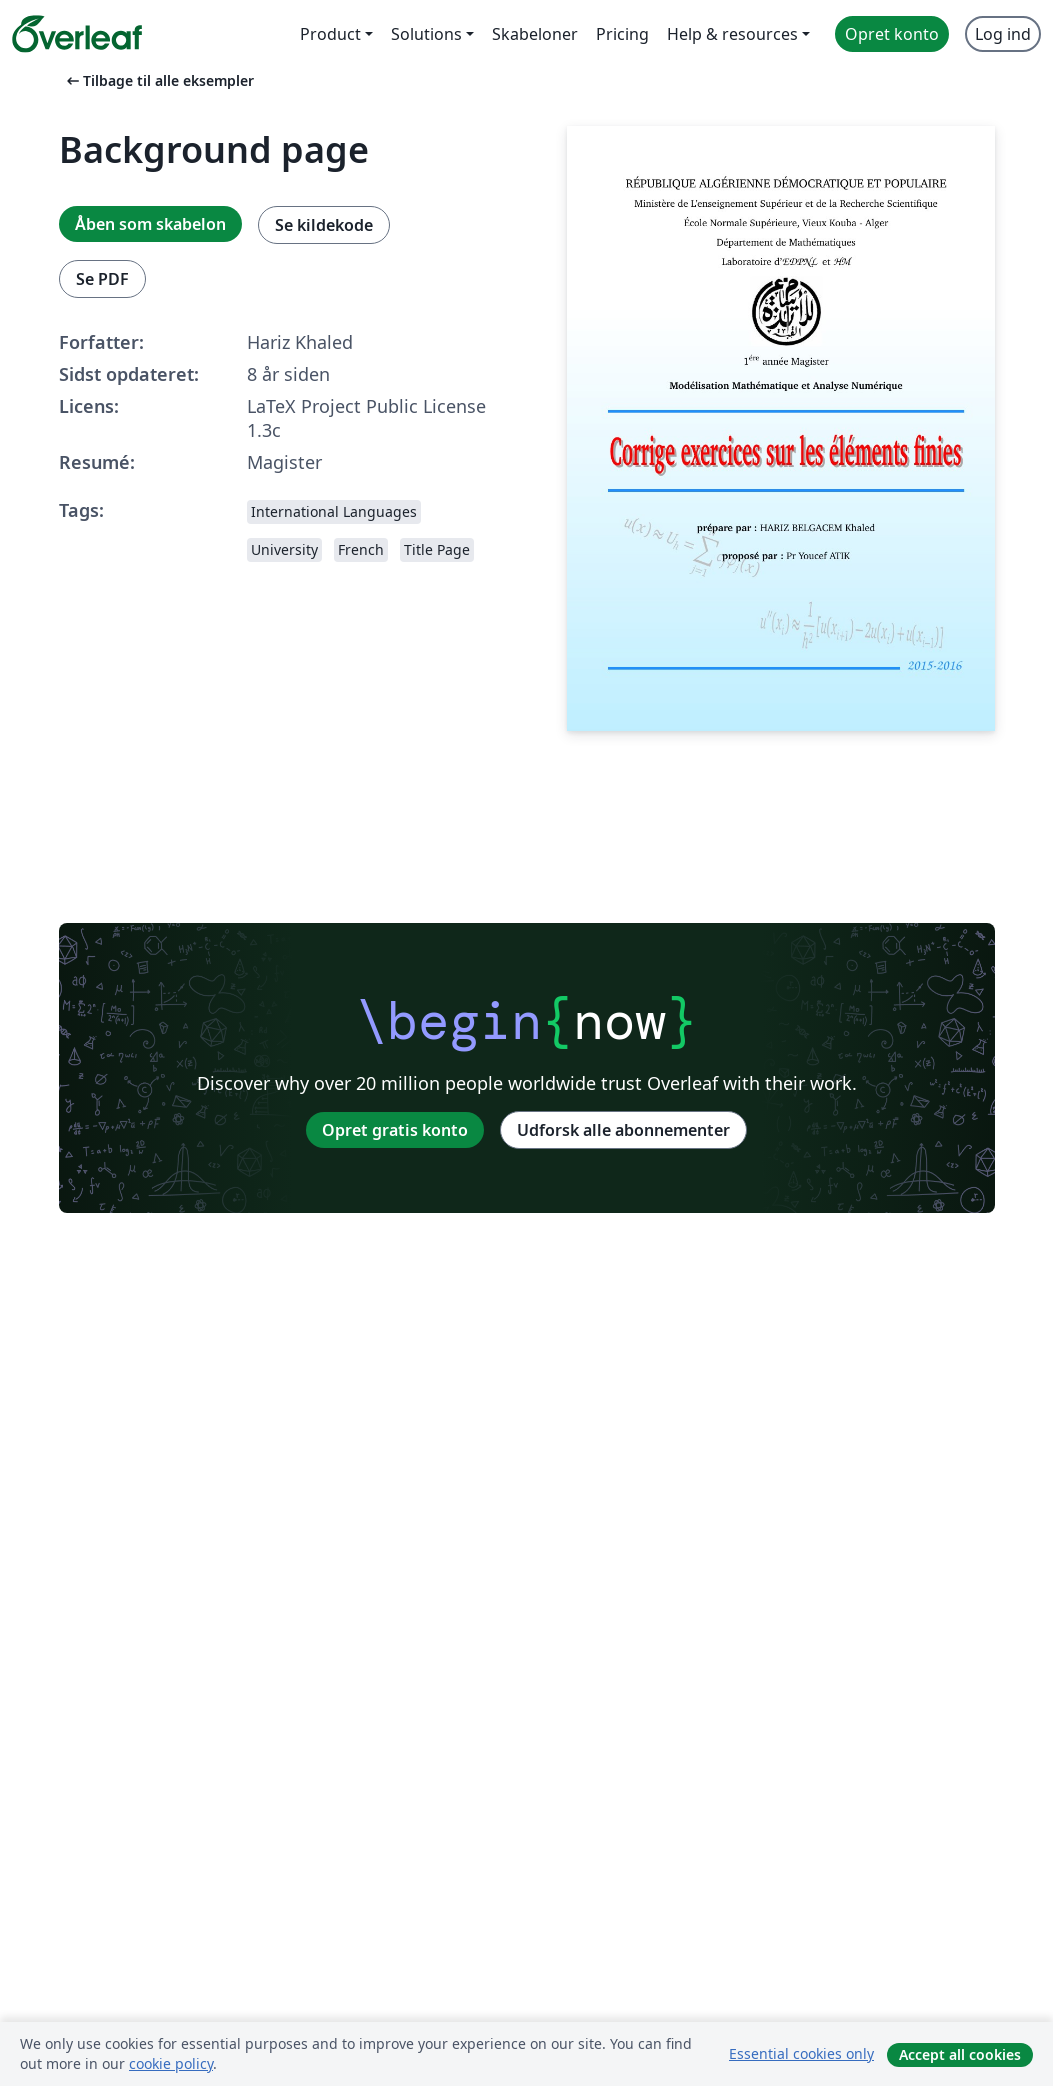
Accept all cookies (960, 2054)
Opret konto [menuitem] (892, 34)
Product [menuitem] (330, 34)
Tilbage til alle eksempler (158, 80)
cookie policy (171, 2063)
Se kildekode (324, 225)
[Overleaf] (77, 34)
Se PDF (102, 279)
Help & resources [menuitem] (732, 34)
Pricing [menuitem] (622, 34)
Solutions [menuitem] (426, 34)
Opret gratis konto (395, 1130)
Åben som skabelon (150, 224)
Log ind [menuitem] (1003, 34)
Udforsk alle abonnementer (623, 1130)
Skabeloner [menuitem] (535, 34)
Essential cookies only (801, 2053)
